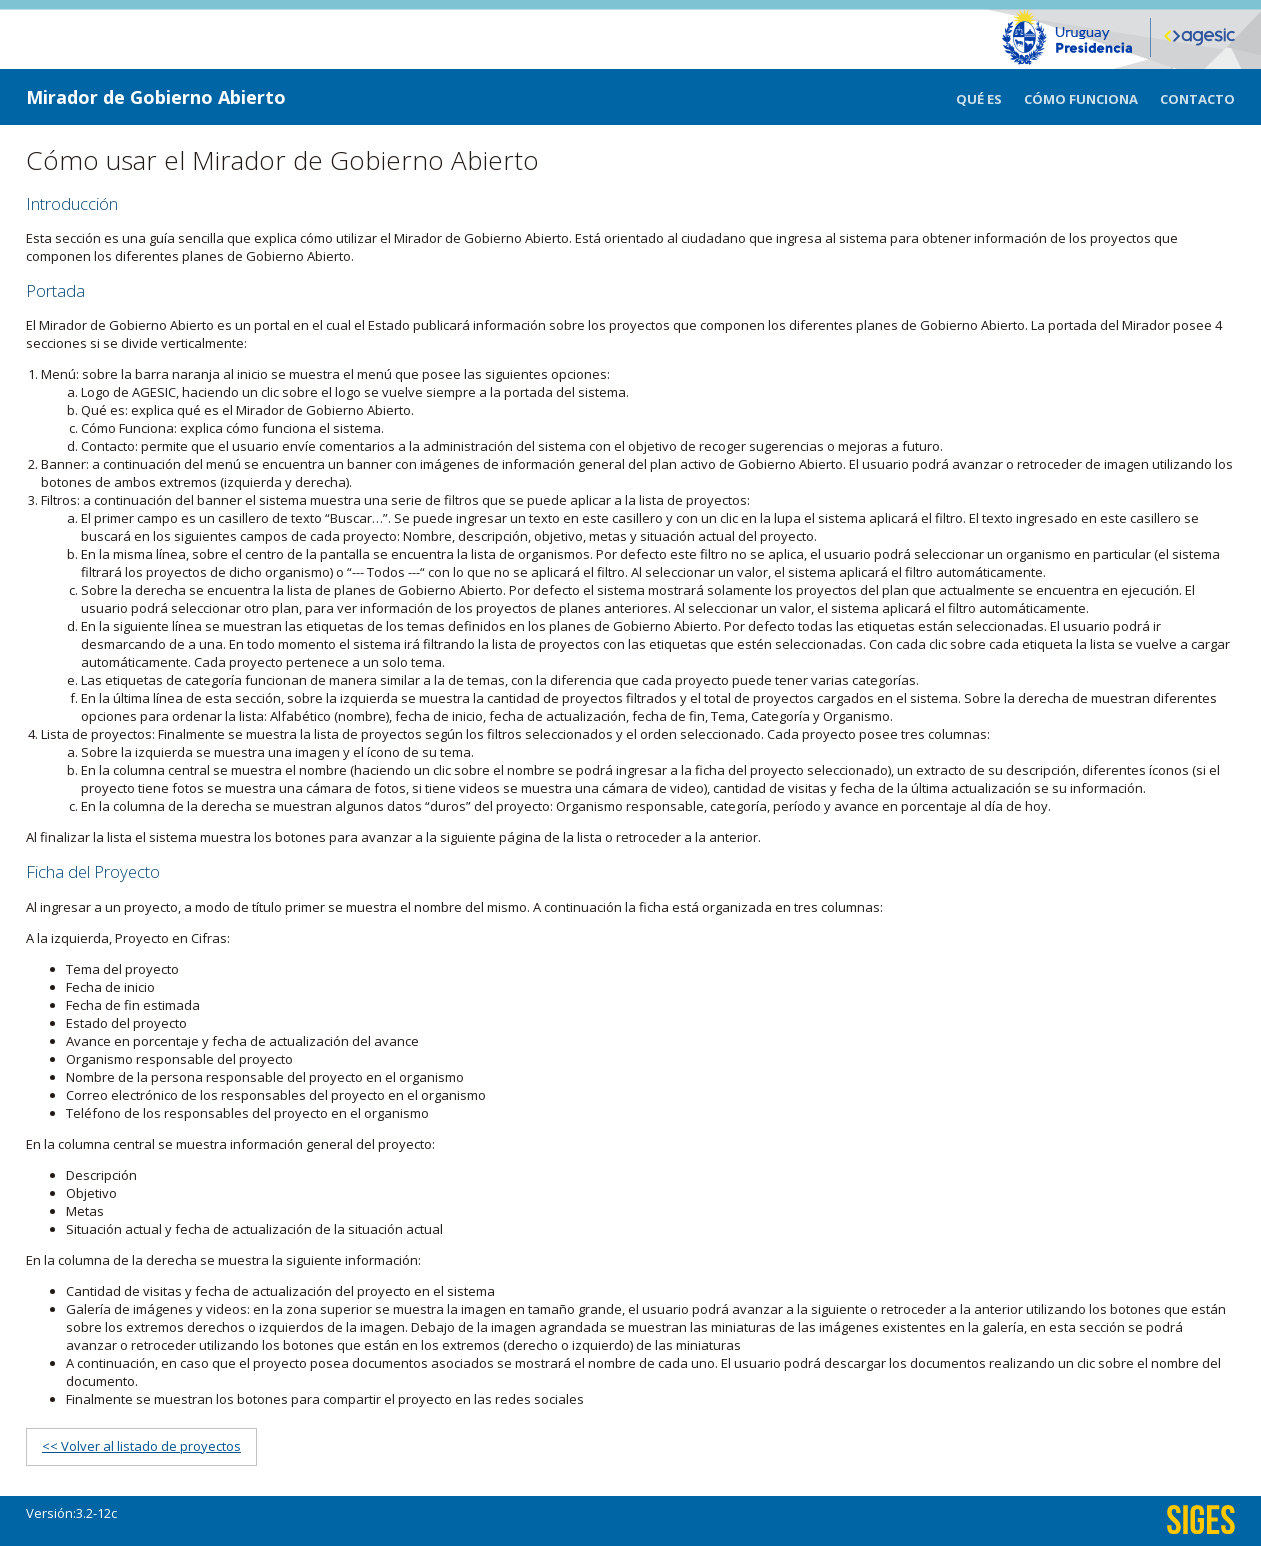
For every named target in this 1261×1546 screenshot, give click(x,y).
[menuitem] (990, 97)
